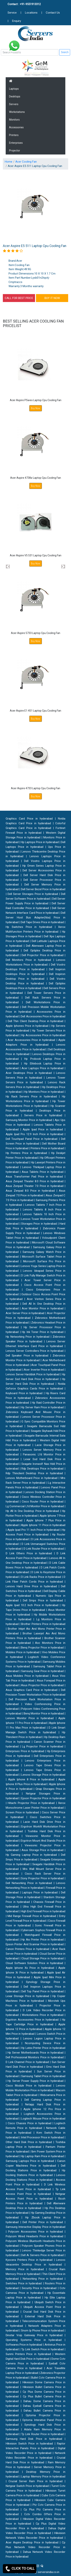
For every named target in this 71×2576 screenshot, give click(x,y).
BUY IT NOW (52, 298)
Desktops (14, 96)
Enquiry (16, 21)
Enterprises (16, 142)
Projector (14, 150)
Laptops (14, 88)
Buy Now (35, 408)
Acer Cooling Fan (26, 161)
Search (65, 52)
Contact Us (53, 12)
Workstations (17, 111)
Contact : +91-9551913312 (24, 4)
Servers (13, 104)
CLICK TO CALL (19, 2569)
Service (12, 12)
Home (8, 161)
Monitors (14, 119)
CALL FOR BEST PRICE (19, 298)
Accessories (16, 127)
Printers (14, 135)
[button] (8, 566)
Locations (31, 12)
